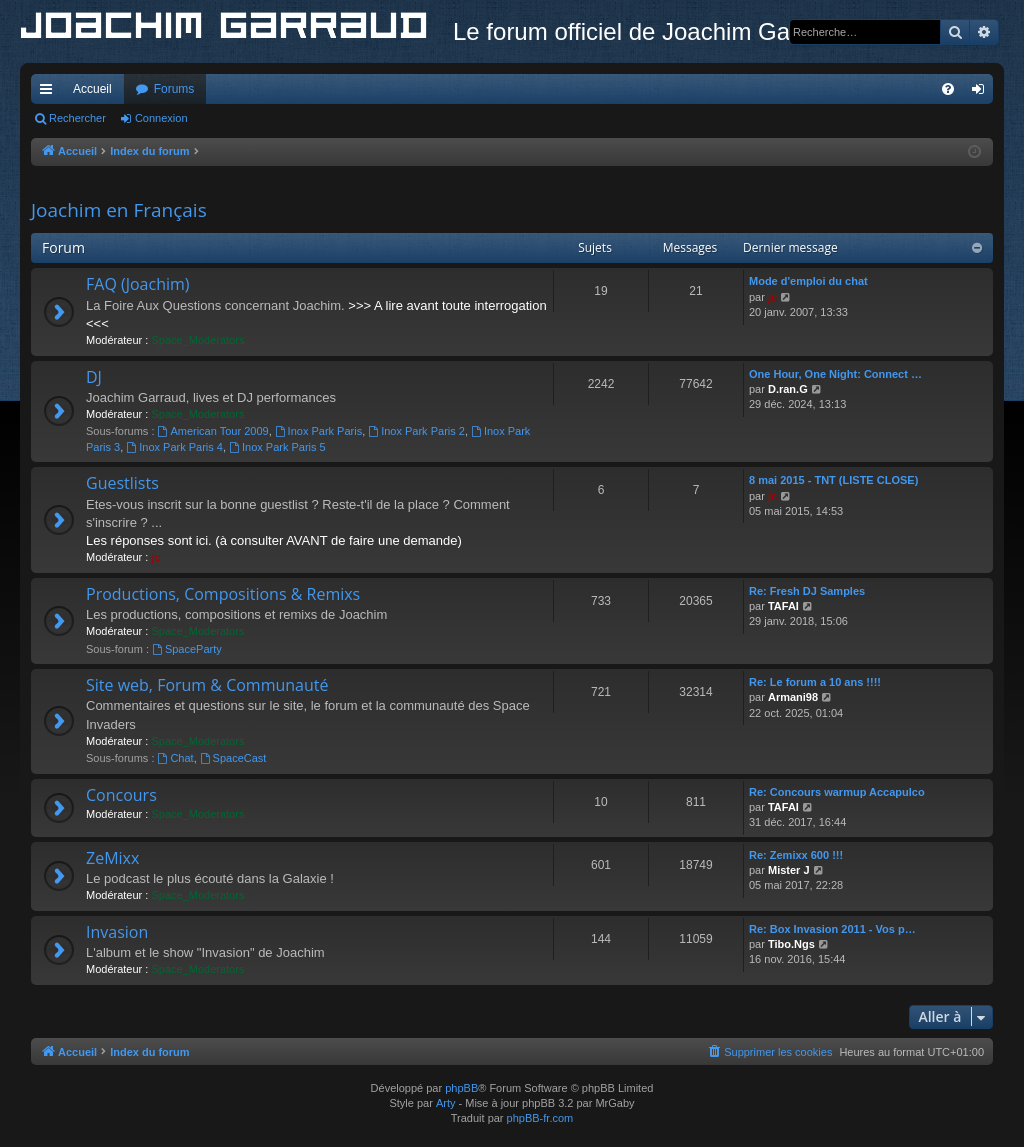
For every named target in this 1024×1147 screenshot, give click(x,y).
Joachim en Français (119, 210)
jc (772, 297)
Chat (176, 758)
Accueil (92, 89)
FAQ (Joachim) (138, 284)
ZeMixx (112, 858)
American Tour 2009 (213, 431)
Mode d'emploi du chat (808, 281)
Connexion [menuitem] (982, 93)
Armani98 (793, 697)
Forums (174, 89)
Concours (121, 795)
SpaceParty (187, 649)
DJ (94, 377)
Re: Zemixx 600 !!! (796, 855)
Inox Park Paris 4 (174, 447)
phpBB (461, 1088)
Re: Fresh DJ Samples (807, 591)
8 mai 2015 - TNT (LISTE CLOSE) (833, 480)
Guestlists (122, 483)
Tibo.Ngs (791, 944)
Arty (446, 1103)
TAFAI (783, 606)
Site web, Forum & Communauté (207, 685)
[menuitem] (948, 89)
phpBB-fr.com (540, 1118)
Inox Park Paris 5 (277, 447)
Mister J (789, 870)
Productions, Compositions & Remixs (223, 594)
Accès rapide (50, 93)
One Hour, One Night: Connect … (835, 374)
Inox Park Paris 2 (416, 431)
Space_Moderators (197, 340)
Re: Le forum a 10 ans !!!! (815, 682)
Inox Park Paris (318, 431)
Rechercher (77, 118)
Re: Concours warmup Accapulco (837, 792)
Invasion (117, 932)
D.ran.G (788, 389)
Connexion (161, 118)
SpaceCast (233, 758)
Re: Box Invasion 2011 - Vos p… (832, 929)
